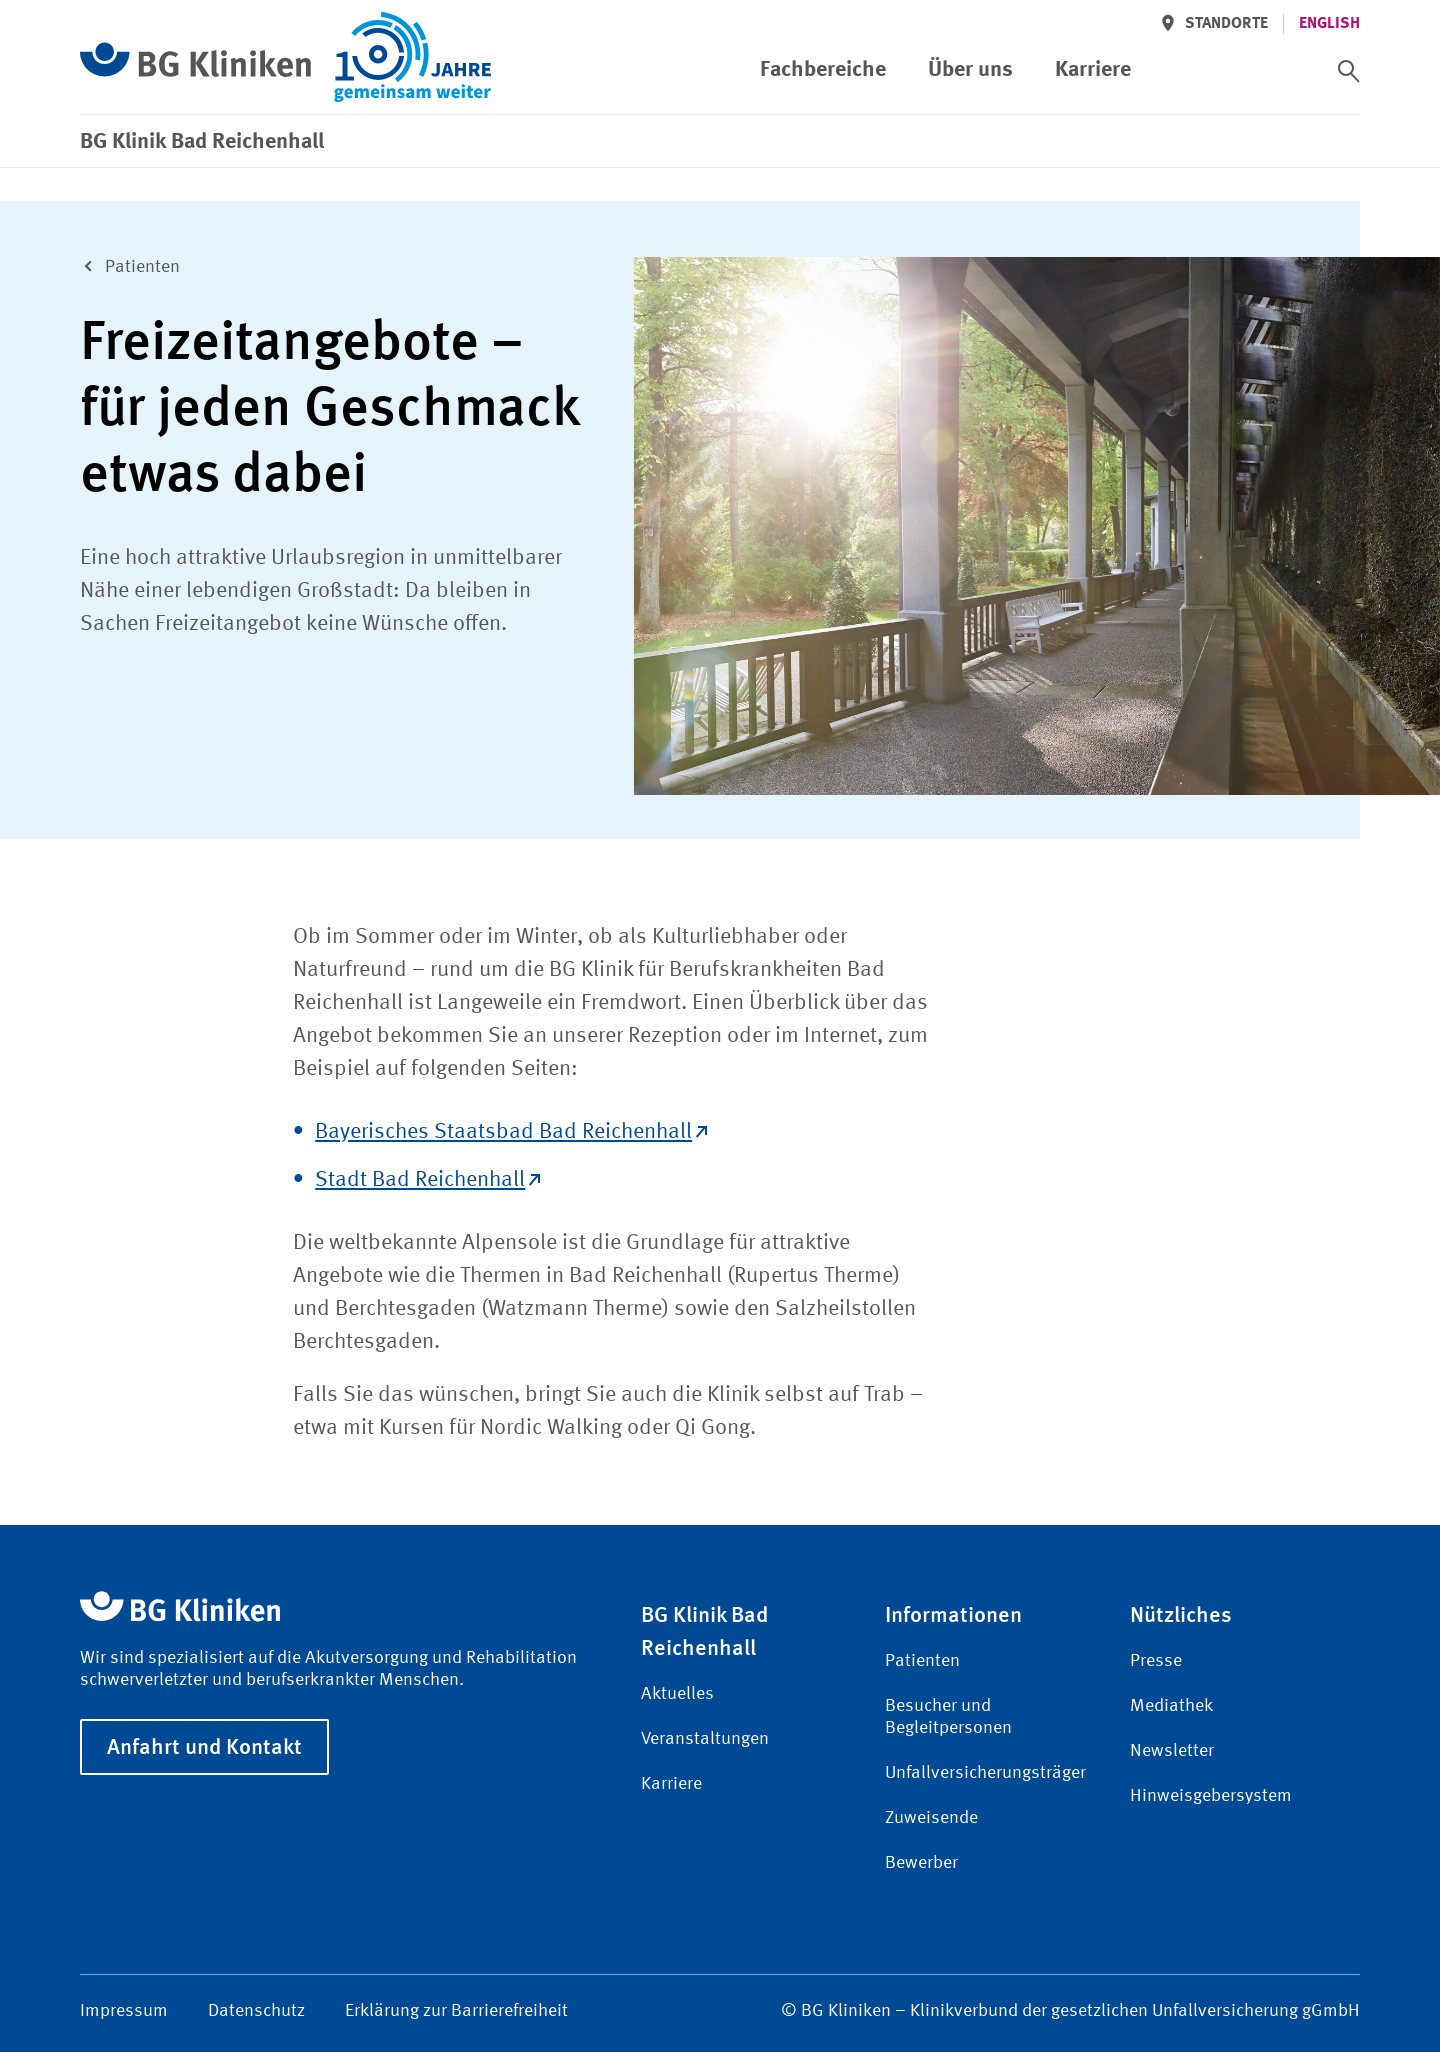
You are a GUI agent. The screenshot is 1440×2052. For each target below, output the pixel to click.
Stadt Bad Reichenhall (427, 1180)
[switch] (1349, 71)
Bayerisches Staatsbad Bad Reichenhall (511, 1132)
